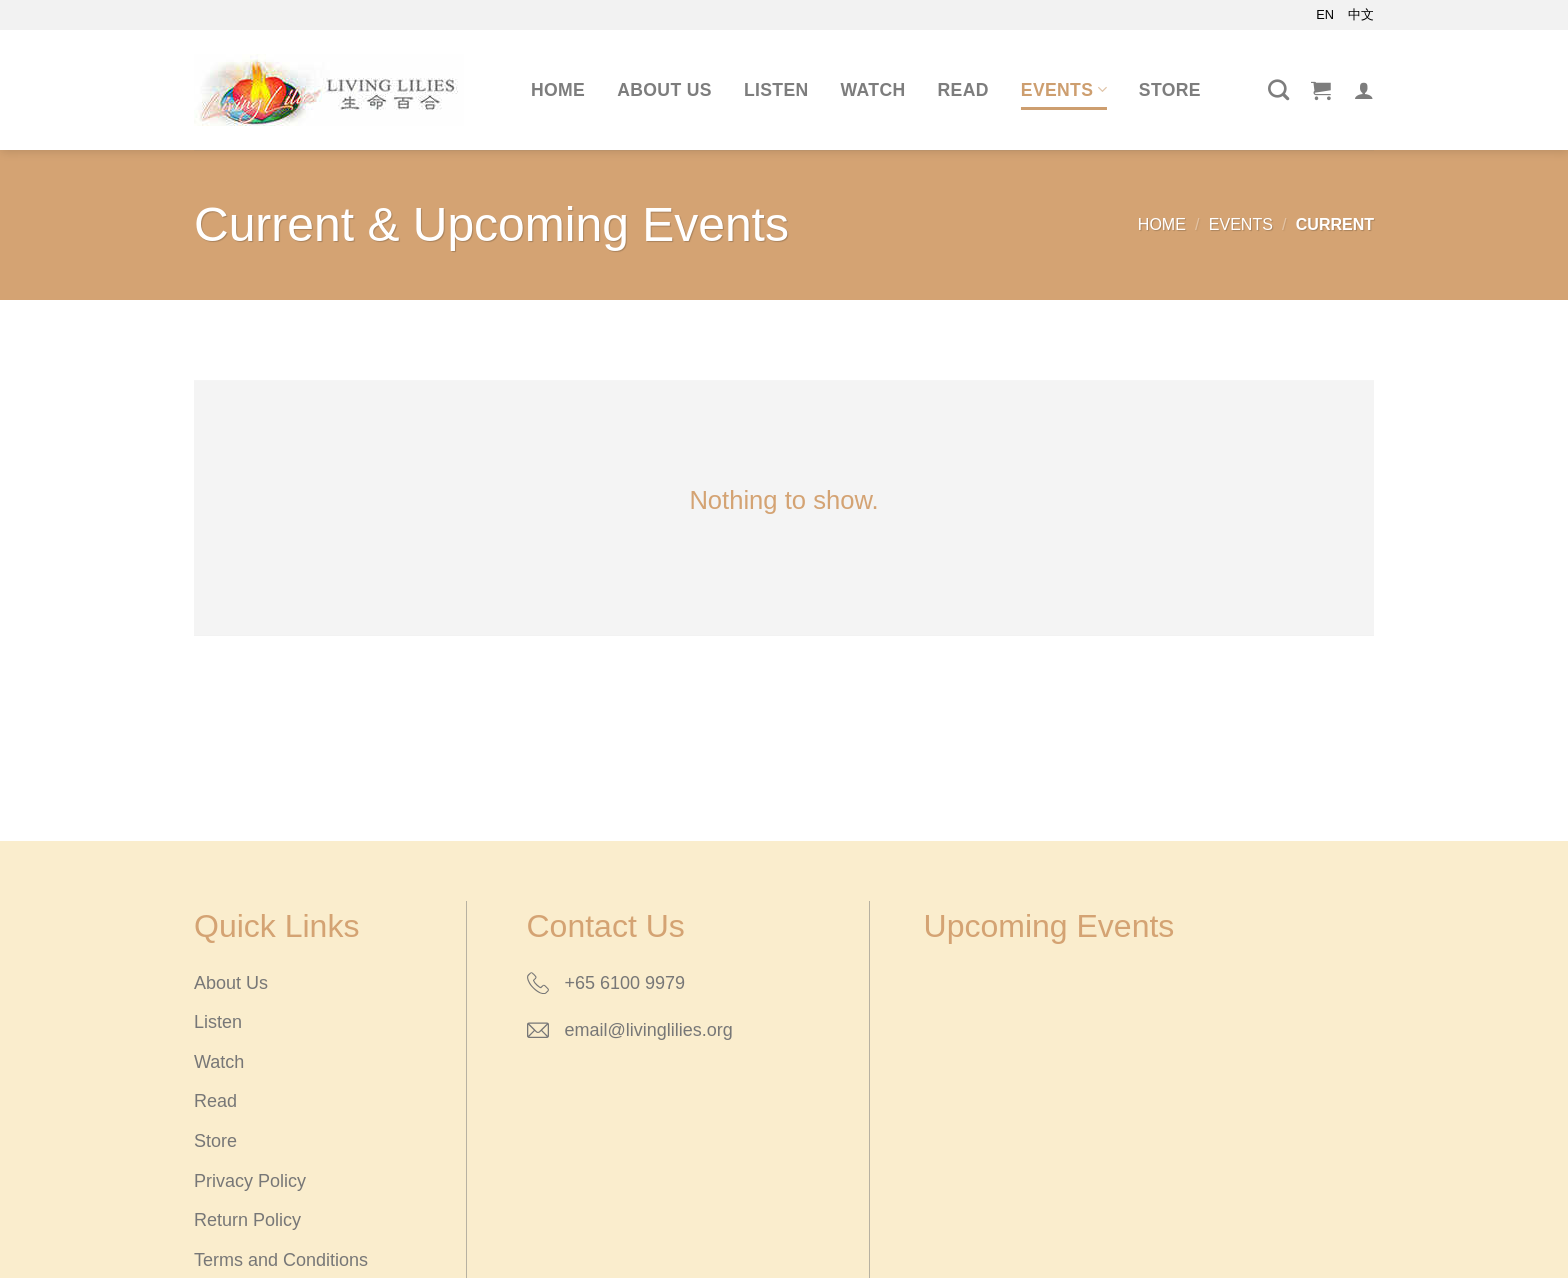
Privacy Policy (250, 1181)
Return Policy (247, 1220)
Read (963, 90)
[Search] (1278, 89)
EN (1325, 14)
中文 (1361, 14)
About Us (664, 90)
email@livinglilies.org (649, 1030)
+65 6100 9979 (625, 983)
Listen (776, 90)
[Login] (1364, 90)
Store (1170, 90)
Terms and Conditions (281, 1260)
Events (1064, 90)
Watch (873, 90)
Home (558, 90)
